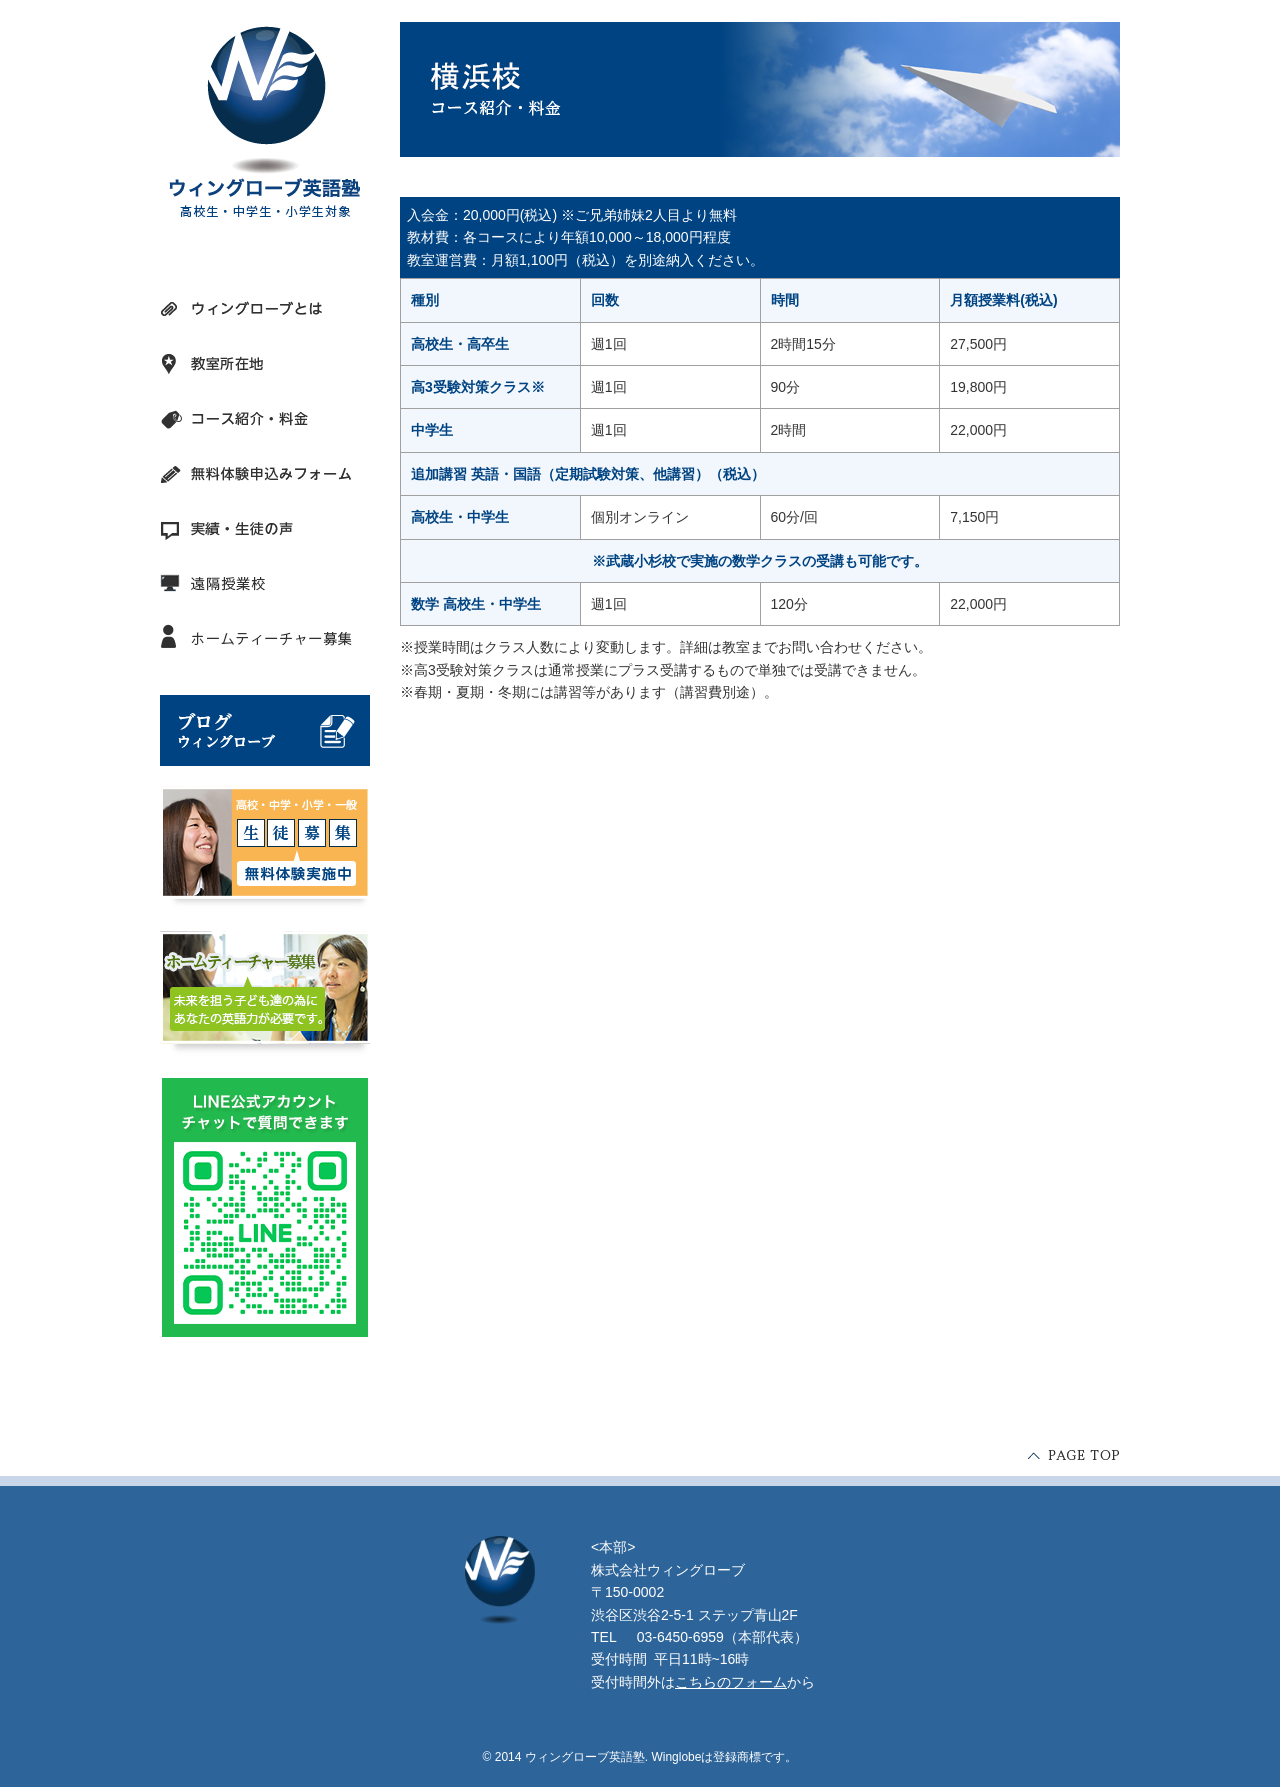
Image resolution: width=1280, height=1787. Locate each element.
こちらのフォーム (731, 1682)
